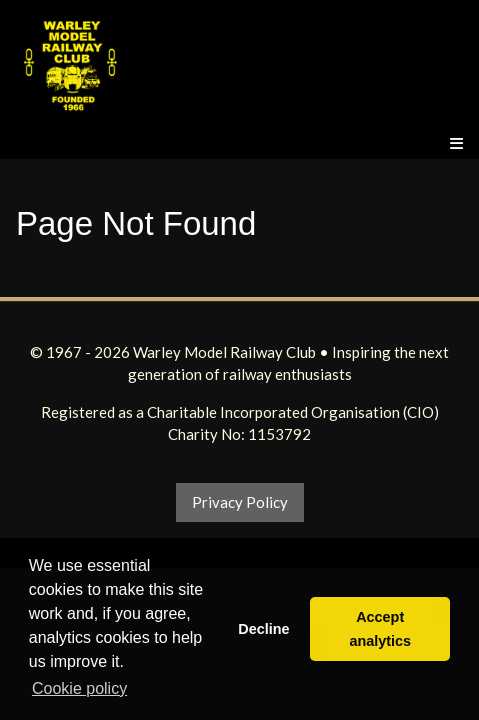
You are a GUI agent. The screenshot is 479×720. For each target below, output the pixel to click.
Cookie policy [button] (79, 688)
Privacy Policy (240, 502)
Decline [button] (263, 629)
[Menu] (456, 143)
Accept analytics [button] (380, 629)
